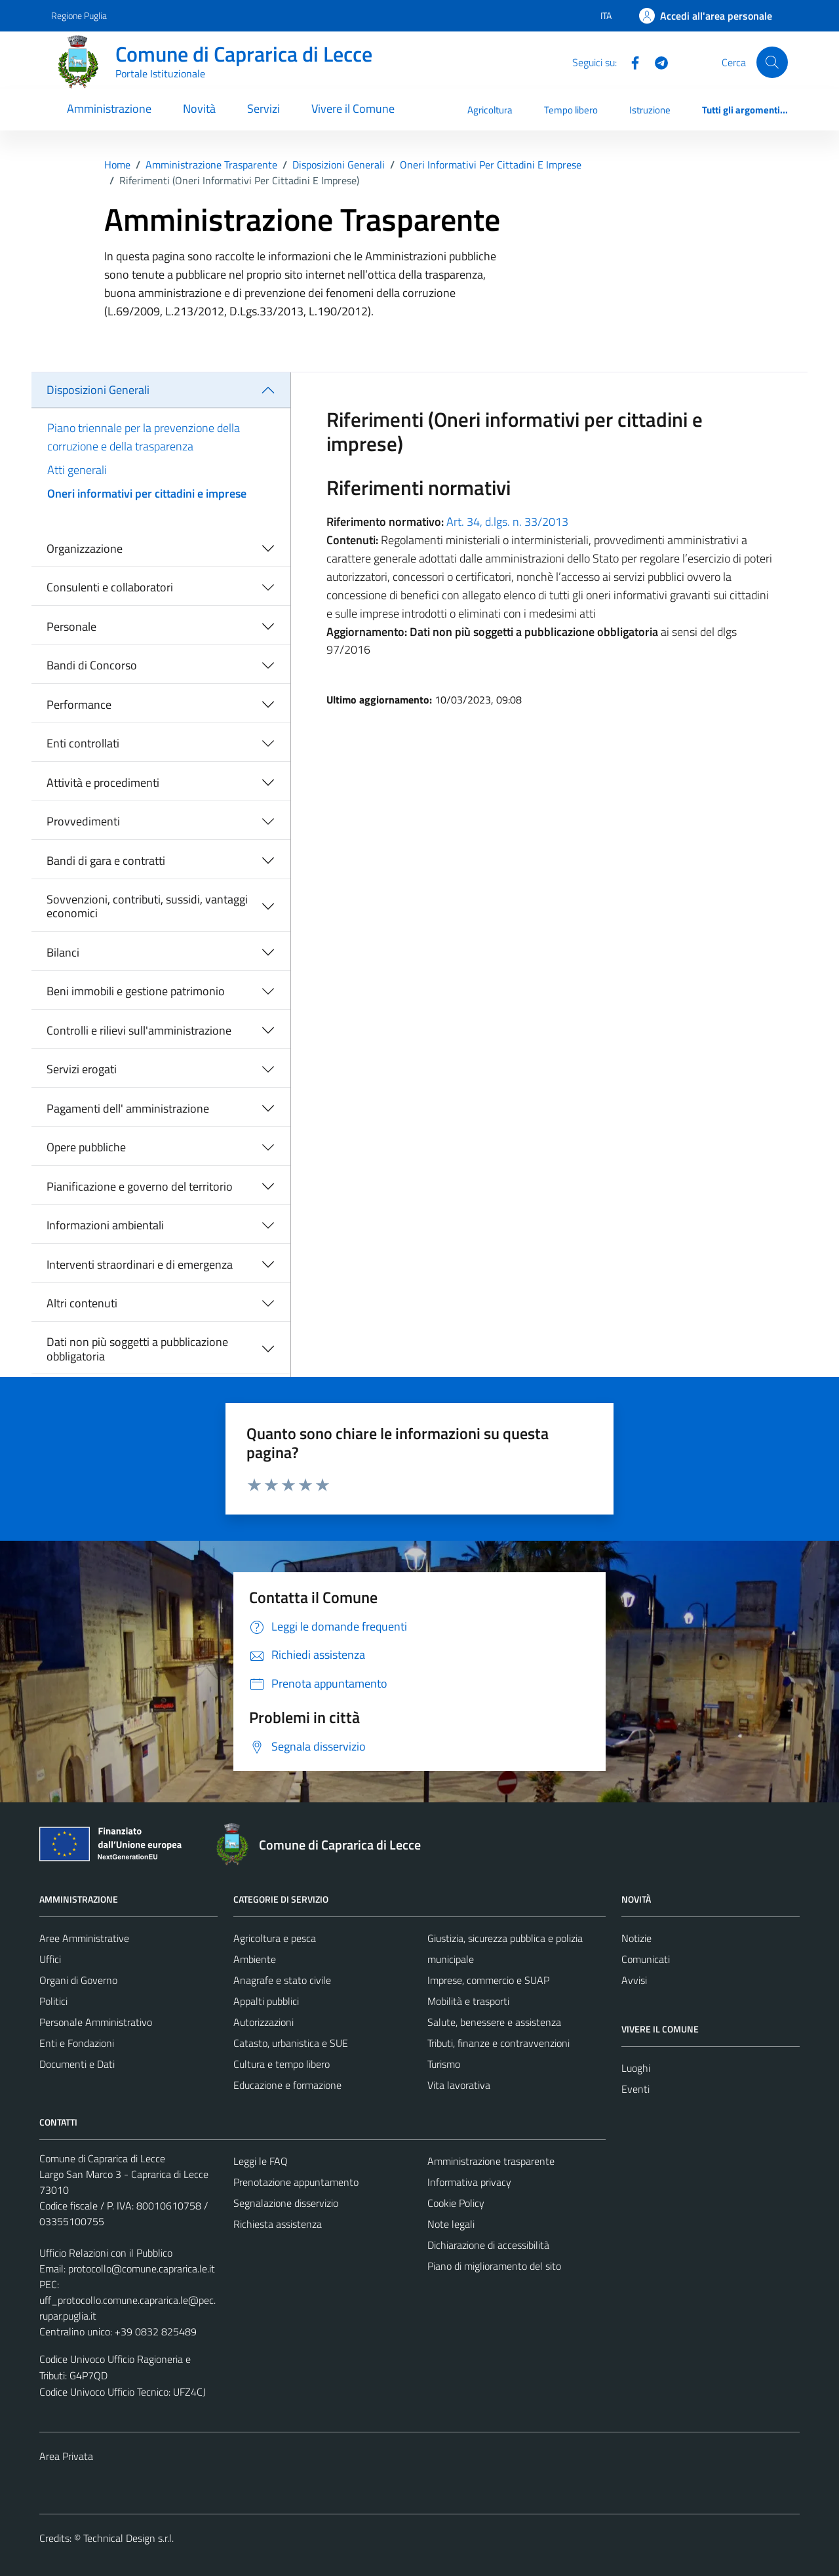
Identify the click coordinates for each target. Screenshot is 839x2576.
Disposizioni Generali (98, 390)
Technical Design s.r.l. (128, 2538)
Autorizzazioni (263, 2022)
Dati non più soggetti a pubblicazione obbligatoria (137, 1349)
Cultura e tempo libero (281, 2064)
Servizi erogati (82, 1069)
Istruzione (650, 109)
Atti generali (77, 470)
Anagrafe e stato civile (282, 1980)
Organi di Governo (78, 1980)
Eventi (635, 2089)
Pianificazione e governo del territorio (140, 1186)
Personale (71, 626)
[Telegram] (656, 61)
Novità (199, 108)
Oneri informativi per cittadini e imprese (146, 493)
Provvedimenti (83, 821)
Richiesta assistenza (277, 2224)
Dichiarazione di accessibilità (488, 2245)
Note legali (451, 2224)
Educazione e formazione (287, 2085)
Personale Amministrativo (95, 2022)
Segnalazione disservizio (285, 2203)
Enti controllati (83, 743)
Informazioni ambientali (105, 1225)
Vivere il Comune (353, 108)
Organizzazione (85, 548)
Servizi (263, 108)
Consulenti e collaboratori (110, 587)
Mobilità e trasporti (468, 2001)
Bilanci (63, 952)
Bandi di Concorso (92, 665)
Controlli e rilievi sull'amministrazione (139, 1030)
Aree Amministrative (84, 1938)
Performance (79, 704)
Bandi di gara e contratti (106, 860)
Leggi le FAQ (260, 2161)
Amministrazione (109, 108)
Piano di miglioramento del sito (494, 2266)
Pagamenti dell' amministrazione (128, 1108)
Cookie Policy (455, 2203)
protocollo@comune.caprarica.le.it (141, 2268)
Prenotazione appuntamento (296, 2182)
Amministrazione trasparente (491, 2161)
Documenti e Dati (77, 2064)
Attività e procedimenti (103, 782)
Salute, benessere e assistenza (494, 2022)
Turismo (443, 2064)
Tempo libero (571, 109)
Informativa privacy (469, 2182)
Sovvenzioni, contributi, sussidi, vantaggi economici (147, 906)
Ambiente (254, 1959)
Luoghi (635, 2068)
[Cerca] (772, 62)
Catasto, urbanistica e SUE (290, 2043)
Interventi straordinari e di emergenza (140, 1264)
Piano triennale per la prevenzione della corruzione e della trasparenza (143, 437)
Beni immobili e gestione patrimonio (136, 991)
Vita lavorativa (458, 2085)
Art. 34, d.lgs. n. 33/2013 (507, 521)
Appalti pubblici (266, 2001)
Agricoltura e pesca (274, 1938)
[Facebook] (630, 61)
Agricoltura (490, 109)
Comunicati (645, 1959)
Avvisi (634, 1980)
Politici (53, 2001)
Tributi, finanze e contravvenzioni (498, 2043)
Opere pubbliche (86, 1147)
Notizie (636, 1938)
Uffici (50, 1959)
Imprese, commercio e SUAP (488, 1980)
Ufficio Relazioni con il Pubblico (105, 2253)
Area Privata (66, 2456)
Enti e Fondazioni (76, 2043)
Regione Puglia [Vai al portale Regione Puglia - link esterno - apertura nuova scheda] (79, 15)
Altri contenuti (82, 1303)
